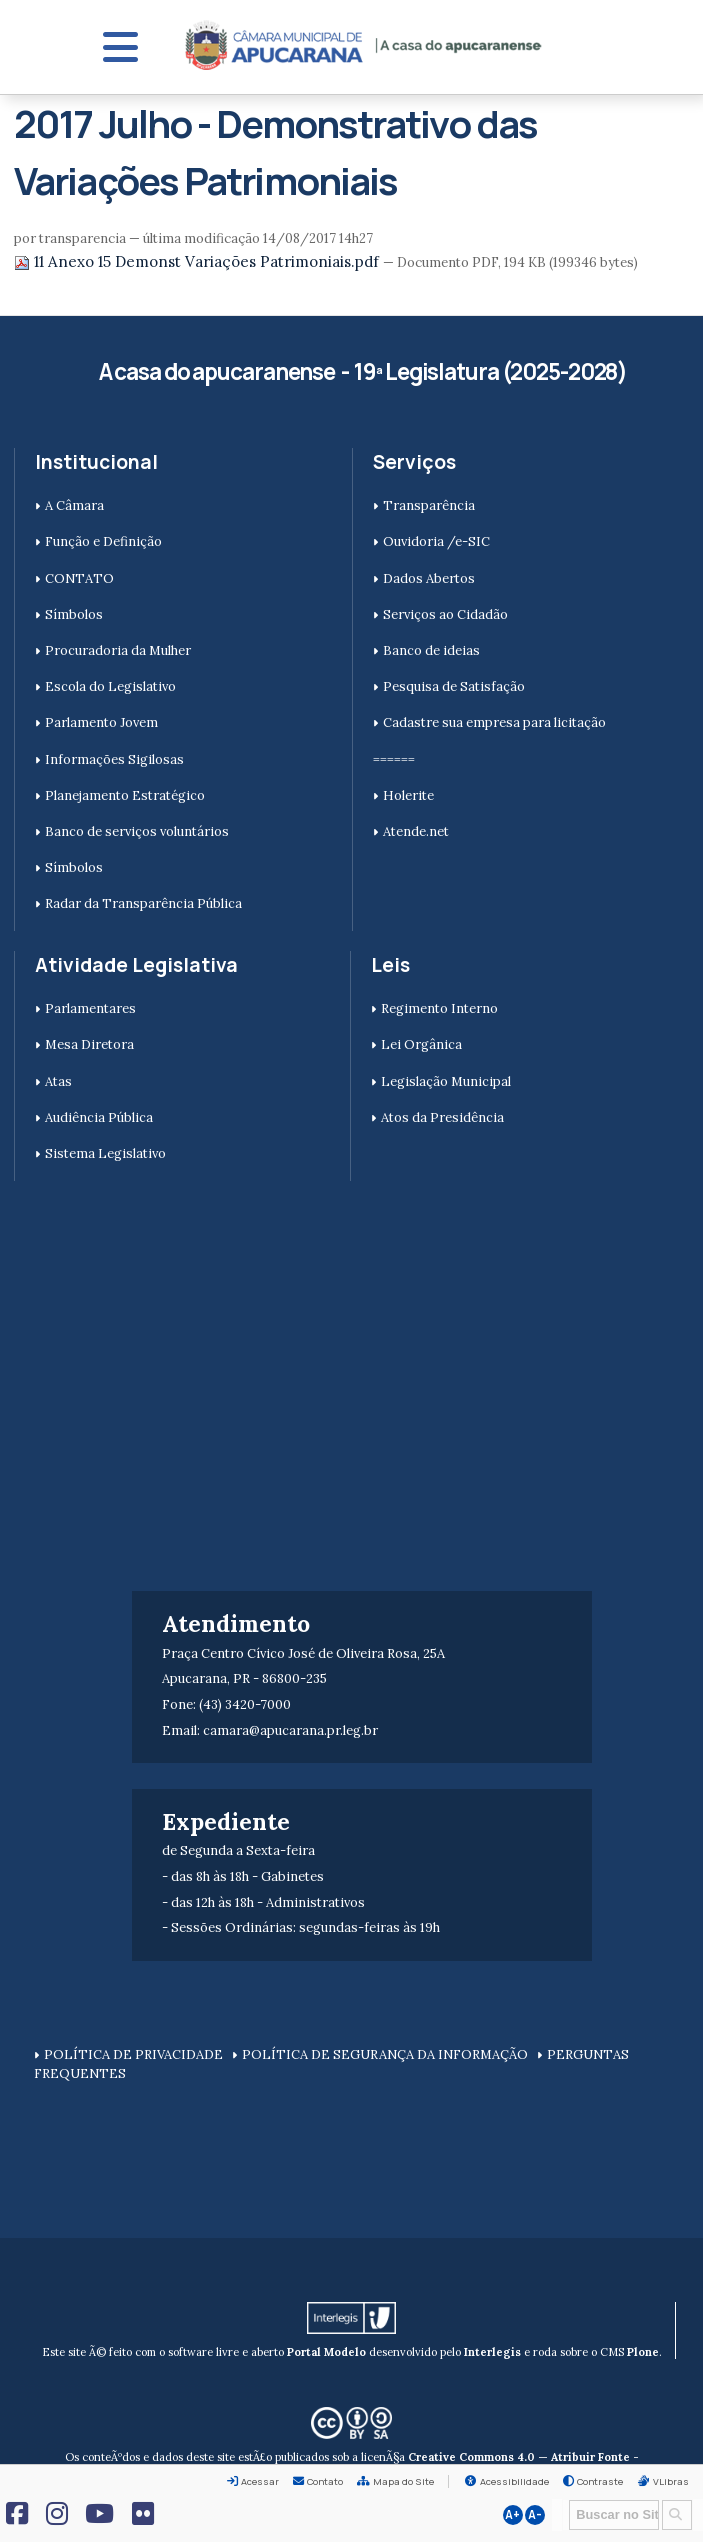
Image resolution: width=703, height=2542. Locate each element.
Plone (643, 2352)
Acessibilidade (514, 2481)
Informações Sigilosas (114, 759)
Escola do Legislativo (110, 686)
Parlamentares (90, 1008)
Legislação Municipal (446, 1081)
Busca (562, 2498)
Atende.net (416, 831)
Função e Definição (103, 541)
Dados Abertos (429, 578)
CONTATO (79, 578)
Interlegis (492, 2352)
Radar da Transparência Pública (143, 903)
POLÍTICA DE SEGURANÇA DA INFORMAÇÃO (385, 2054)
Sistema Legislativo (105, 1153)
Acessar (260, 2481)
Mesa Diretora (89, 1044)
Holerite (408, 795)
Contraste (600, 2481)
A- (535, 2515)
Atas (58, 1081)
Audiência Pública (99, 1117)
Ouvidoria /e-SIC (436, 541)
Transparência (429, 505)
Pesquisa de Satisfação (454, 686)
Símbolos (74, 614)
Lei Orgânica (421, 1044)
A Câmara (74, 505)
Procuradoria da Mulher (118, 650)
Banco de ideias (431, 650)
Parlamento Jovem (101, 722)
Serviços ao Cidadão (445, 614)
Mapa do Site (403, 2481)
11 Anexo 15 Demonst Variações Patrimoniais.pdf (198, 261)
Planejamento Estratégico (125, 795)
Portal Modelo (326, 2352)
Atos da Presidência (442, 1117)
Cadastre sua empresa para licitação (494, 722)
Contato (325, 2481)
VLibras (671, 2481)
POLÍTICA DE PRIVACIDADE (133, 2054)
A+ (512, 2515)
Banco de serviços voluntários (137, 831)
